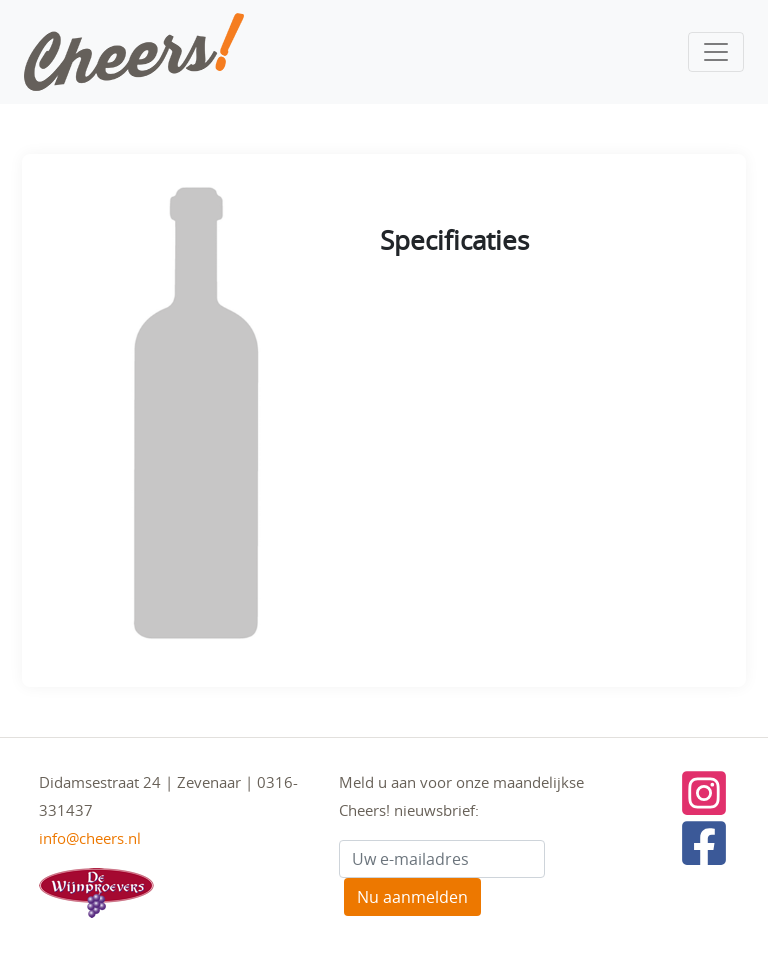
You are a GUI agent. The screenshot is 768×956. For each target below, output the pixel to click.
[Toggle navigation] (716, 52)
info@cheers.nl (90, 838)
